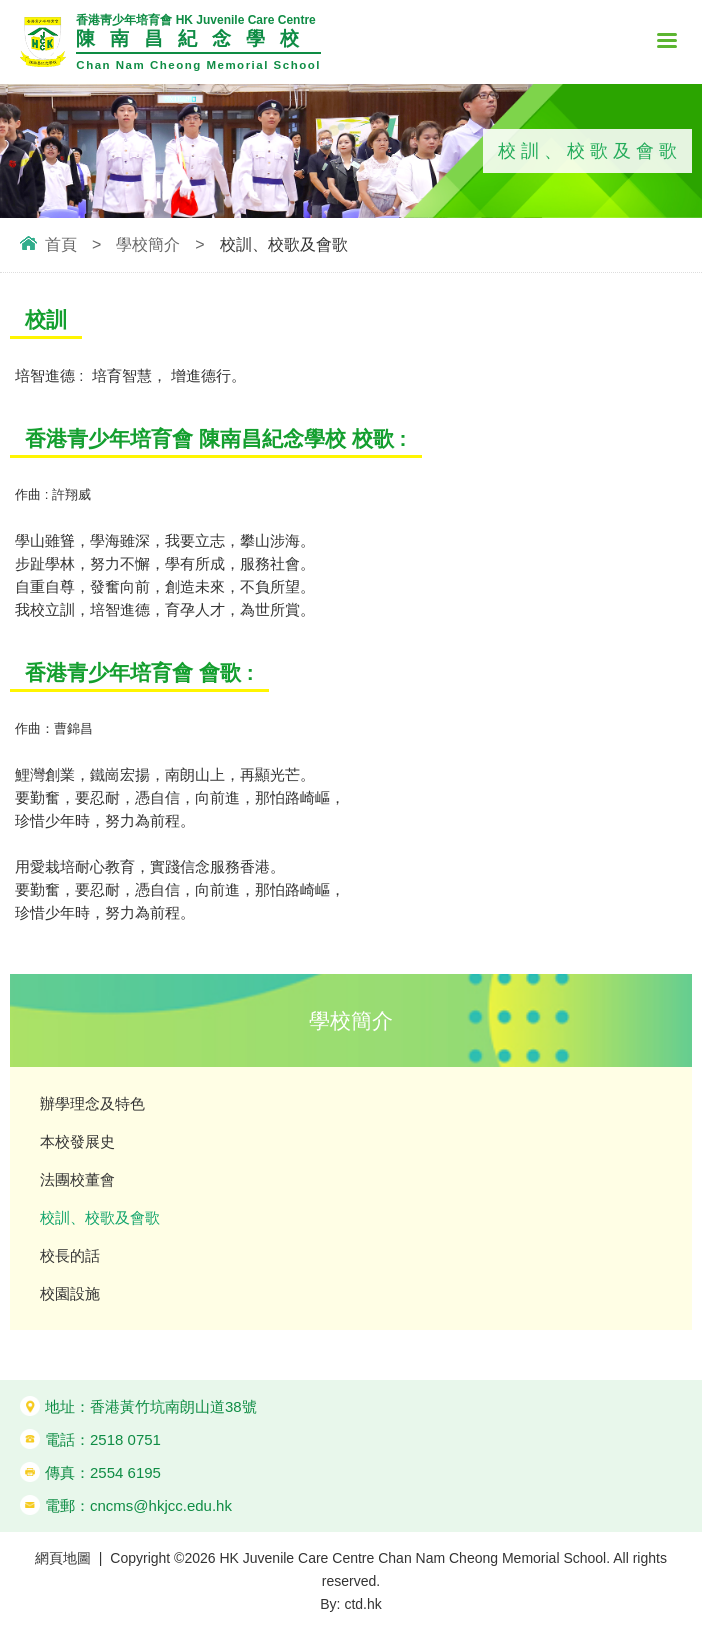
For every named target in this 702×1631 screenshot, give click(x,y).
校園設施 (70, 1293)
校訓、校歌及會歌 (100, 1217)
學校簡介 (148, 244)
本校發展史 (77, 1141)
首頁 (61, 244)
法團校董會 (77, 1179)
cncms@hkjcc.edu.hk (161, 1505)
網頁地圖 (63, 1558)
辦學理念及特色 (92, 1103)
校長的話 (70, 1255)
